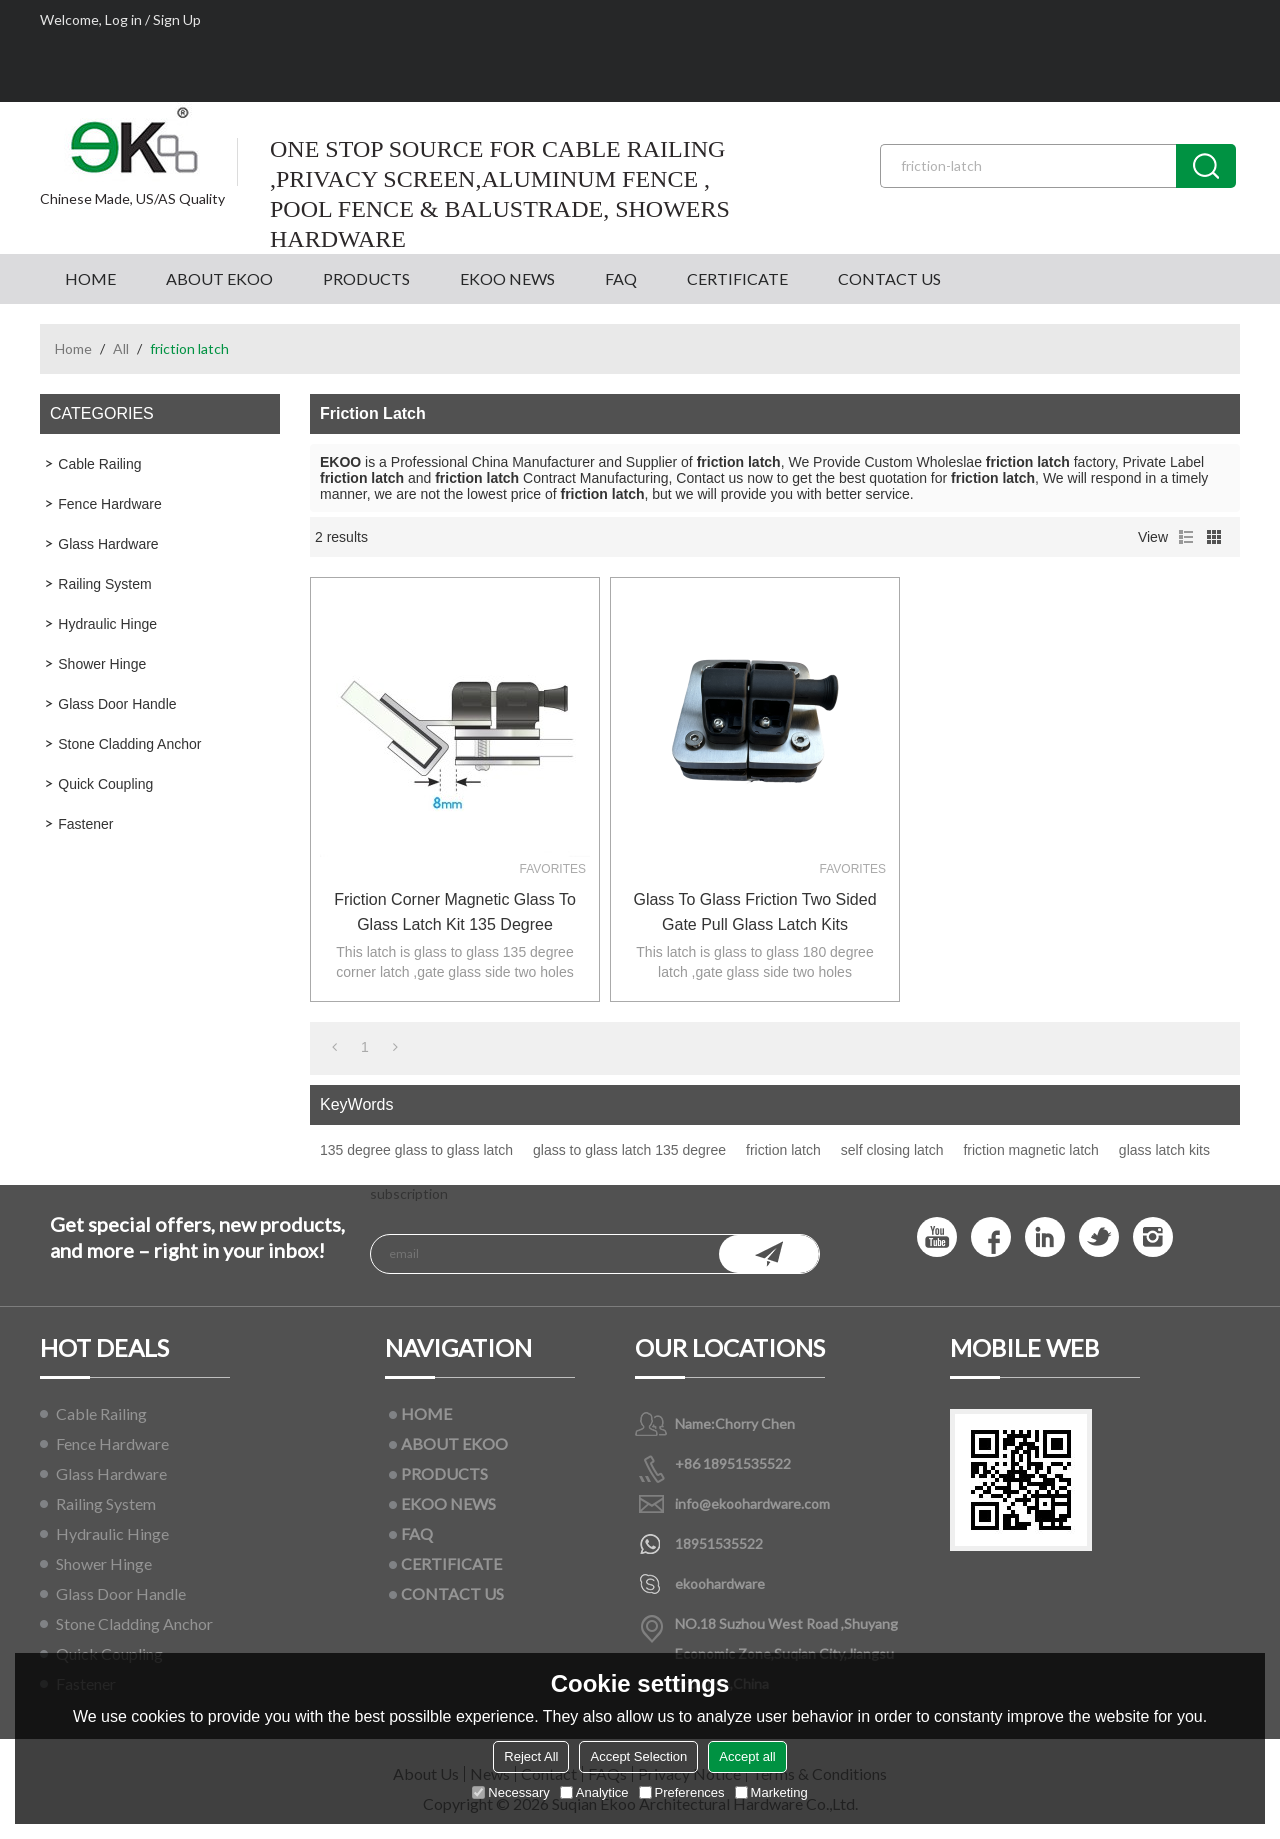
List (1186, 537)
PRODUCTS (366, 278)
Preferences (682, 1792)
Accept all (747, 1756)
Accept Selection (638, 1756)
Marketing (771, 1792)
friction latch (783, 1150)
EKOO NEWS (507, 278)
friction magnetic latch (1030, 1150)
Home (73, 348)
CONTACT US (889, 278)
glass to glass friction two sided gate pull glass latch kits (754, 912)
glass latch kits (1164, 1150)
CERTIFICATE (737, 278)
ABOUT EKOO (219, 278)
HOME (90, 278)
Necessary (510, 1792)
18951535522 (719, 1543)
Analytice (594, 1792)
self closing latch (892, 1150)
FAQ (621, 278)
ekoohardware (720, 1583)
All (121, 348)
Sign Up (177, 19)
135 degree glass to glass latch (416, 1150)
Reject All (531, 1756)
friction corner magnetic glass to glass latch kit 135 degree (455, 912)
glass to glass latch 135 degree (629, 1150)
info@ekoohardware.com (752, 1503)
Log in (123, 19)
